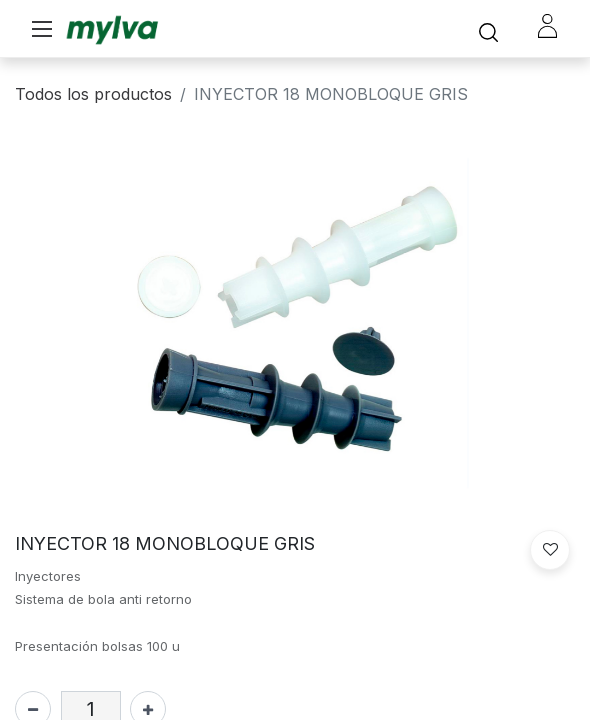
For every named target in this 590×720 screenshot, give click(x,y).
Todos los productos (93, 94)
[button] (550, 550)
